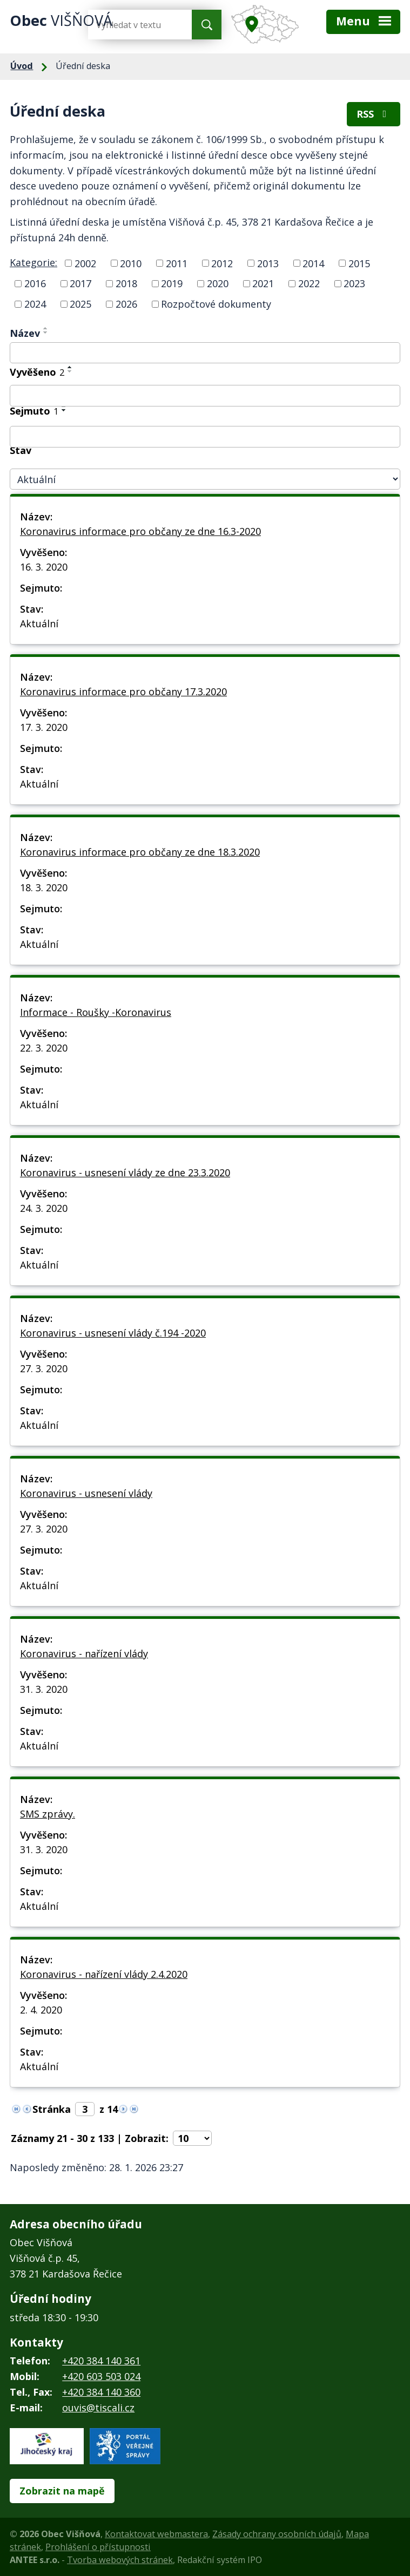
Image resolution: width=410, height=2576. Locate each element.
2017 (80, 283)
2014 (313, 262)
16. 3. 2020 (44, 566)
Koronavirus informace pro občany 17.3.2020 (123, 691)
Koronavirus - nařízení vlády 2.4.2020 (103, 1974)
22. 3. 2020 (44, 1047)
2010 (131, 262)
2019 (172, 283)
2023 (354, 283)
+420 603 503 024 (101, 2376)
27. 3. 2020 (44, 1368)
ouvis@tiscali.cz (98, 2407)
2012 (222, 262)
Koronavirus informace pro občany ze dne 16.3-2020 (140, 531)
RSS (374, 113)
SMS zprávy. (47, 1813)
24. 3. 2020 (44, 1208)
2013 (268, 262)
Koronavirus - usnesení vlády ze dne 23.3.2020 (125, 1172)
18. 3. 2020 (44, 887)
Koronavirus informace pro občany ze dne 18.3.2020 (140, 851)
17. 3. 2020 (44, 727)
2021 (263, 283)
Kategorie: (33, 262)
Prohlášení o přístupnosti (98, 2547)
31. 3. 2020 (44, 1689)
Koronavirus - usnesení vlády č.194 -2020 (113, 1332)
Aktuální (39, 623)
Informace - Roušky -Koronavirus (95, 1012)
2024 (35, 303)
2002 (85, 262)
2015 (359, 262)
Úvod (21, 66)
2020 (217, 283)
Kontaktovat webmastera (156, 2534)
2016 (35, 283)
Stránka (51, 2109)
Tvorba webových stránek (120, 2560)
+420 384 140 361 (101, 2360)
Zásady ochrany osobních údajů (276, 2534)
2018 (126, 283)
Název (25, 333)
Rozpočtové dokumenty (216, 303)
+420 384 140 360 (101, 2391)
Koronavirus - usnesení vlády (86, 1493)
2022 (309, 283)
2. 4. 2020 (41, 2009)
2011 (176, 262)
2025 (80, 303)
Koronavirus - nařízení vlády (84, 1653)
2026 (126, 303)
